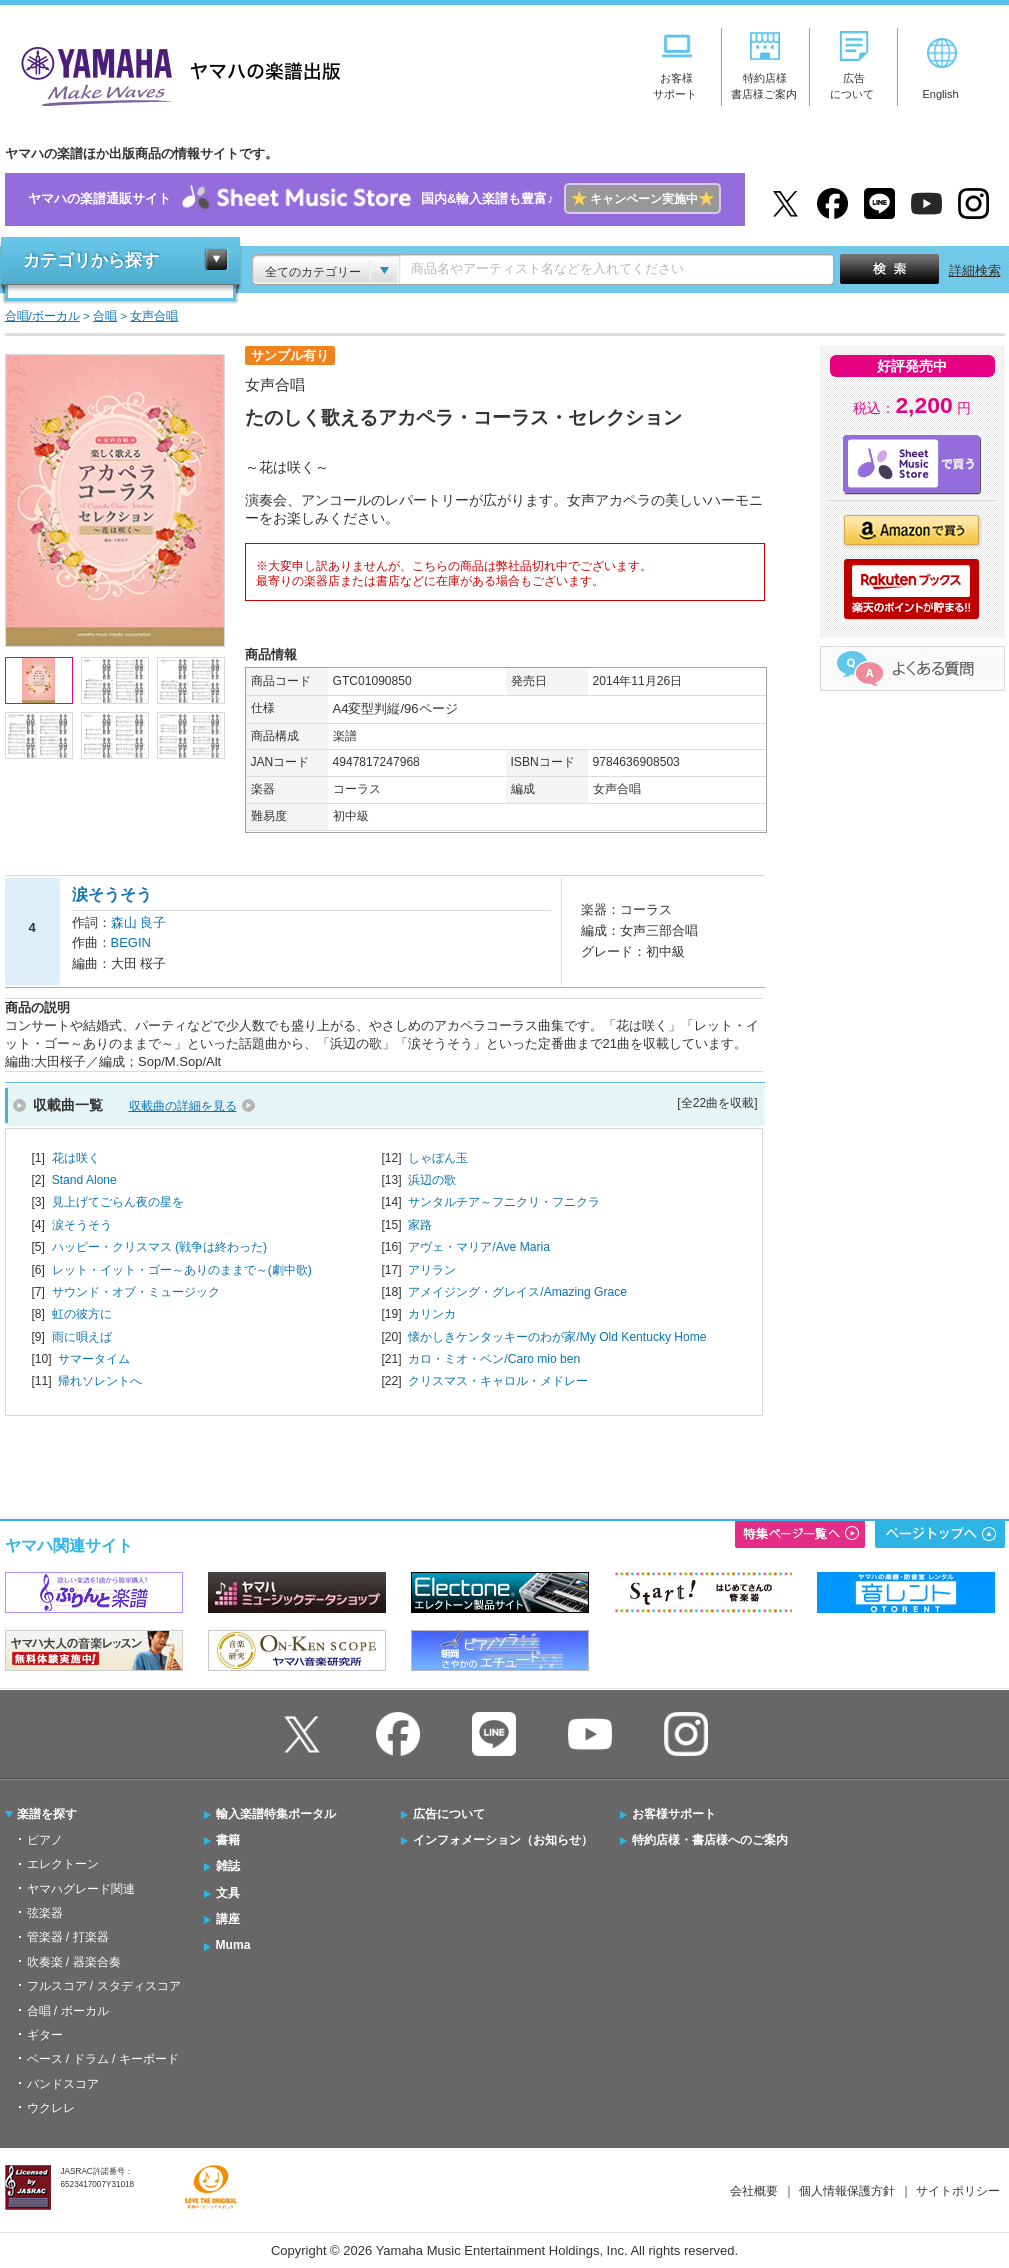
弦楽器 (45, 1913)
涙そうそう (82, 1225)
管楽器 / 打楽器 (68, 1937)
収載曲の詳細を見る (183, 1106)
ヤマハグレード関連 (81, 1889)
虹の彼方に (82, 1314)
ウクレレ (51, 2108)
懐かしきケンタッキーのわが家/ (557, 1337)
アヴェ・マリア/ (479, 1247)
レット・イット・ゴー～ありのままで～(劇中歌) (182, 1270)
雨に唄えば (82, 1337)
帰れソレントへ (100, 1381)
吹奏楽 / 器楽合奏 (74, 1962)
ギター (45, 2035)
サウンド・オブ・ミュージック (136, 1292)
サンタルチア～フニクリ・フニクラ (504, 1202)
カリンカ (432, 1314)
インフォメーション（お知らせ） (503, 1840)
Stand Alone (84, 1180)
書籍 (228, 1840)
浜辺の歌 (432, 1180)
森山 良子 (139, 922)
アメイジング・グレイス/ (517, 1292)
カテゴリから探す (91, 260)
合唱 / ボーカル (68, 2011)
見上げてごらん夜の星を (118, 1202)
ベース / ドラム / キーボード (103, 2059)
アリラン (432, 1270)
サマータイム (94, 1359)
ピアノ (45, 1840)
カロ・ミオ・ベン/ (494, 1359)
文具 (228, 1893)
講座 (228, 1919)
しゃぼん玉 (438, 1158)
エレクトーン (63, 1864)
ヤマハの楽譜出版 (175, 73)
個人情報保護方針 (847, 2191)
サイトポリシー (958, 2191)
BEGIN (131, 942)
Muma (233, 1945)
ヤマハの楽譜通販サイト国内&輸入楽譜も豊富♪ (374, 199)
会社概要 (754, 2191)
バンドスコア (63, 2084)
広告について (449, 1814)
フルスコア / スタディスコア (104, 1986)
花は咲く (76, 1158)
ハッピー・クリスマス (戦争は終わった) (159, 1247)
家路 (420, 1225)
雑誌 (228, 1866)
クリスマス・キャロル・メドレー (498, 1381)
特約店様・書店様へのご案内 (710, 1840)
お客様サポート (674, 1814)
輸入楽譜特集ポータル (276, 1814)
